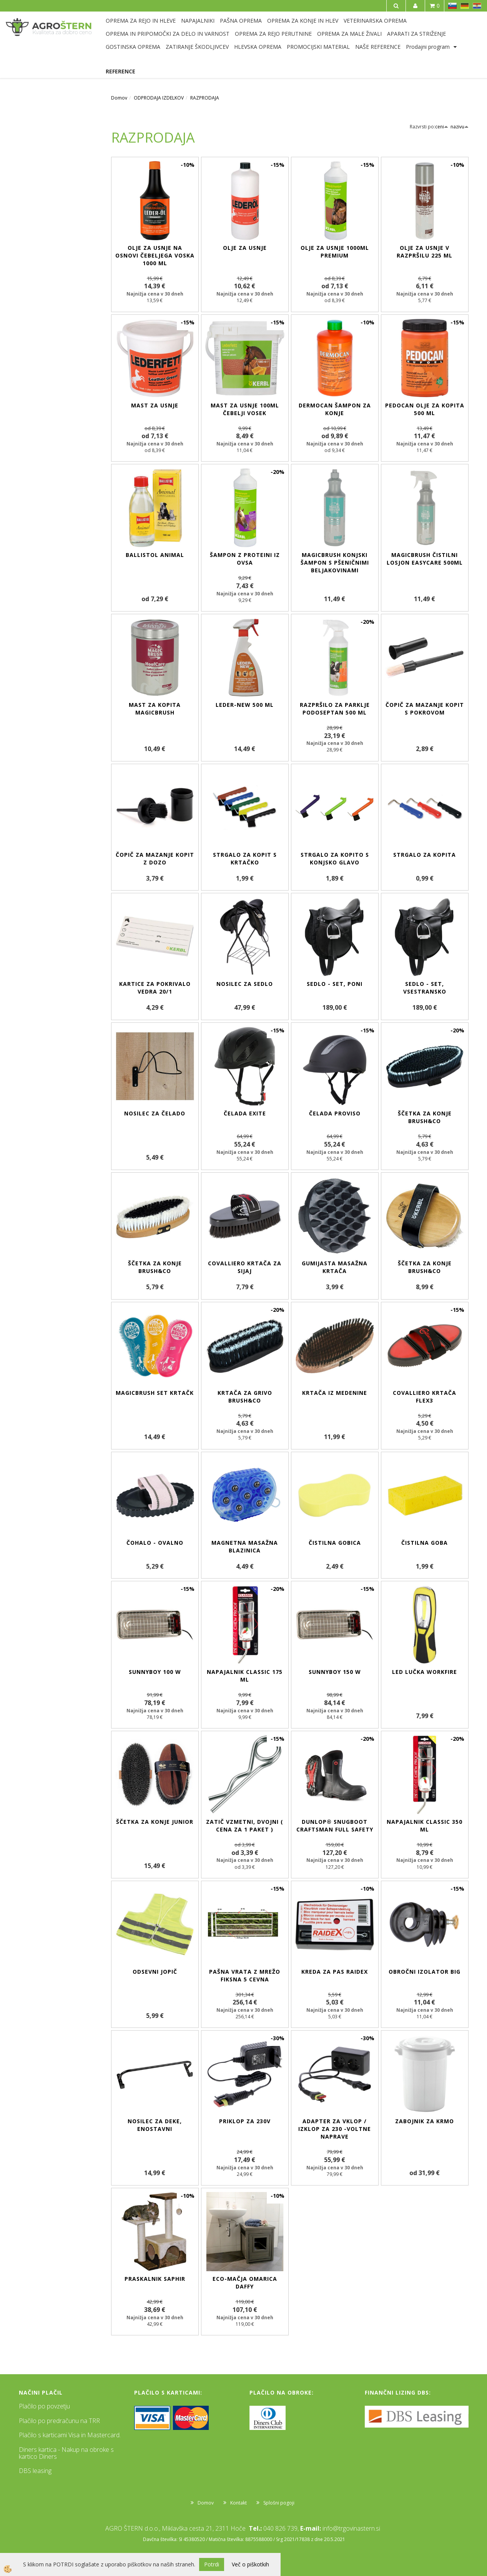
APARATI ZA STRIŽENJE (416, 33)
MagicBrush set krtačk (155, 1392)
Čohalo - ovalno (154, 1542)
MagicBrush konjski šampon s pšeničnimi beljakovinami (335, 562)
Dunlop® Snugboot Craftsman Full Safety (334, 1825)
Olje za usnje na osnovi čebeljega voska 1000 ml (154, 255)
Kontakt (238, 2503)
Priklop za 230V (245, 2121)
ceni (441, 126)
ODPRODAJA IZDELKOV (159, 98)
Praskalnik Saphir (155, 2278)
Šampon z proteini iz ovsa (245, 558)
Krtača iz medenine (334, 1392)
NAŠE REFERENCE (378, 46)
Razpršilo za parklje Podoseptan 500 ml (335, 708)
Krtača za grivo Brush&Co (245, 1396)
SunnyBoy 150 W (335, 1671)
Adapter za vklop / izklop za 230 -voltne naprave (334, 2128)
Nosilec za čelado (154, 1113)
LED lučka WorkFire (424, 1671)
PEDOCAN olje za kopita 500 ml (424, 409)
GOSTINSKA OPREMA (133, 46)
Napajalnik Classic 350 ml (424, 1825)
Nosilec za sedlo (244, 983)
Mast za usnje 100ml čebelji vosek (245, 409)
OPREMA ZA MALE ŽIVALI (349, 33)
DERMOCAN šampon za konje (335, 409)
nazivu (459, 126)
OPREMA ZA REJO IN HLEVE (141, 20)
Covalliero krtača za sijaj (244, 1267)
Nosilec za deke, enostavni (155, 2124)
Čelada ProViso (335, 1113)
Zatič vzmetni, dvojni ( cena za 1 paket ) (244, 1825)
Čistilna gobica (335, 1542)
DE (464, 6)
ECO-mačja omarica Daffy (245, 2282)
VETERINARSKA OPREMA (375, 20)
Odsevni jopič (155, 1971)
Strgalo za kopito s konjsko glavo (335, 858)
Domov (119, 98)
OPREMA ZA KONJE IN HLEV (302, 20)
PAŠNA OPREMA (241, 20)
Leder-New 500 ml (245, 704)
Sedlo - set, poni (334, 983)
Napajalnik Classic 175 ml (245, 1675)
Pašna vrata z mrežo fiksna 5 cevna (244, 1975)
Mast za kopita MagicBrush (155, 708)
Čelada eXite (245, 1113)
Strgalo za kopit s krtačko (245, 858)
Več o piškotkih (250, 2564)
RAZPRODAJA (204, 98)
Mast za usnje (154, 405)
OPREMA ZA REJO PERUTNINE (273, 33)
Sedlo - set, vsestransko (424, 987)
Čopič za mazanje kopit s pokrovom (425, 708)
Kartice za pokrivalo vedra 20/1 (155, 987)
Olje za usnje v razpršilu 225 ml (424, 251)
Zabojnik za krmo (424, 2121)
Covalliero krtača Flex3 (424, 1396)
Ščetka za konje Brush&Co (425, 1117)
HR (477, 6)
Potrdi (211, 2564)
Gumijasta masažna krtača (334, 1267)
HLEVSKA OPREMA (257, 46)
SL (452, 6)
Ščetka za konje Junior (154, 1821)
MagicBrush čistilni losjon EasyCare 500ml (425, 558)
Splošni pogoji (278, 2503)
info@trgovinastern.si (351, 2528)
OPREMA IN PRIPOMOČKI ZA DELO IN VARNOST (167, 33)
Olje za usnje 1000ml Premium (335, 251)
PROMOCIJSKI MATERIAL (318, 46)
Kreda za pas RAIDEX (334, 1971)
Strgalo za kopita (424, 854)
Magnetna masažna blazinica (244, 1546)
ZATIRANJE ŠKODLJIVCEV (197, 46)
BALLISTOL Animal (155, 554)
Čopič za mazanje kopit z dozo (155, 858)
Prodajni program (428, 46)
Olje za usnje (245, 247)
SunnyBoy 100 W (155, 1671)
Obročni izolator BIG (424, 1971)
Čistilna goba (424, 1542)
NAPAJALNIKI (197, 20)
